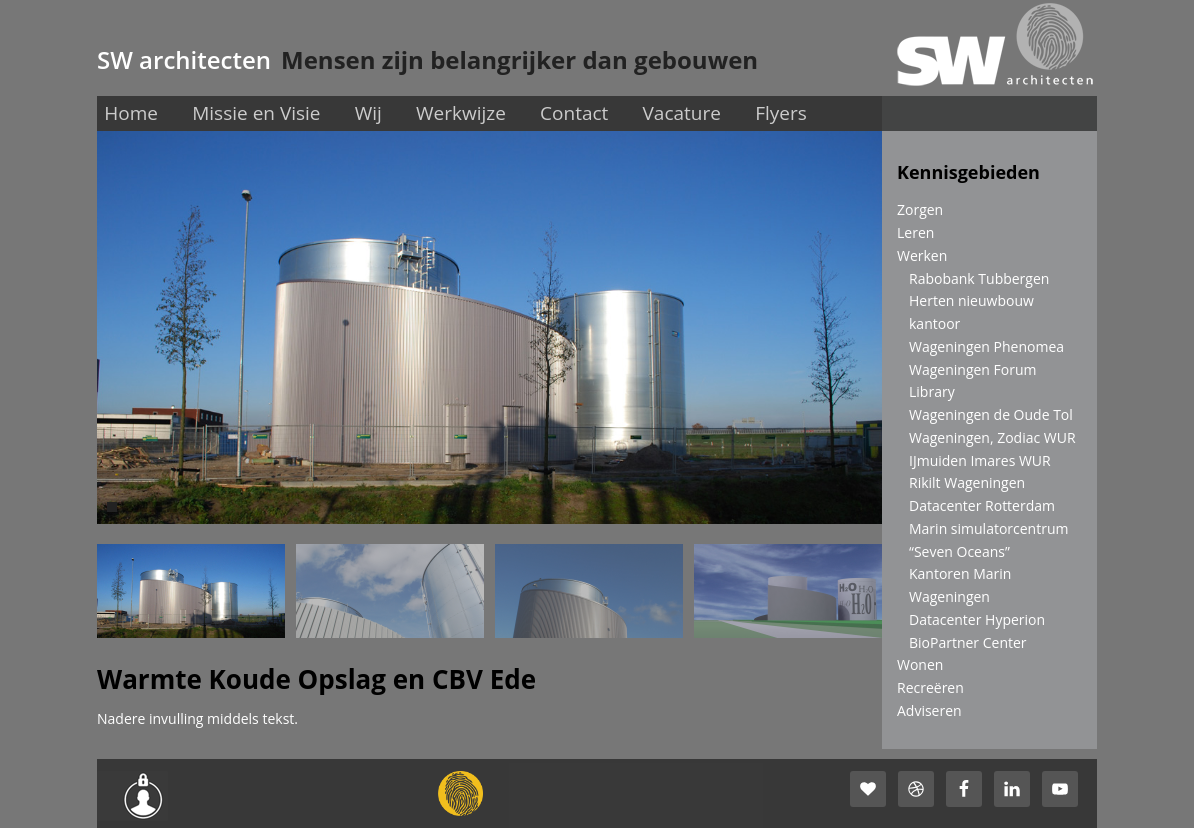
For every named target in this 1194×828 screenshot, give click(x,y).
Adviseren (929, 710)
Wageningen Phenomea (986, 346)
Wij (368, 113)
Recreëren (930, 687)
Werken (922, 255)
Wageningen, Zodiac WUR (992, 437)
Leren (915, 232)
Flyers (781, 113)
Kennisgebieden (968, 172)
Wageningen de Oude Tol (991, 414)
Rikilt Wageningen (967, 482)
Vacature (682, 113)
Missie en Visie (256, 113)
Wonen (920, 664)
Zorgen (920, 209)
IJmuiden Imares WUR (980, 460)
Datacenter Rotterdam (982, 505)
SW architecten (184, 59)
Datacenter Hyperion (977, 619)
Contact (574, 113)
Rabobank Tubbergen (979, 278)
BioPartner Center (968, 642)
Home (131, 113)
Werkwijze (461, 113)
